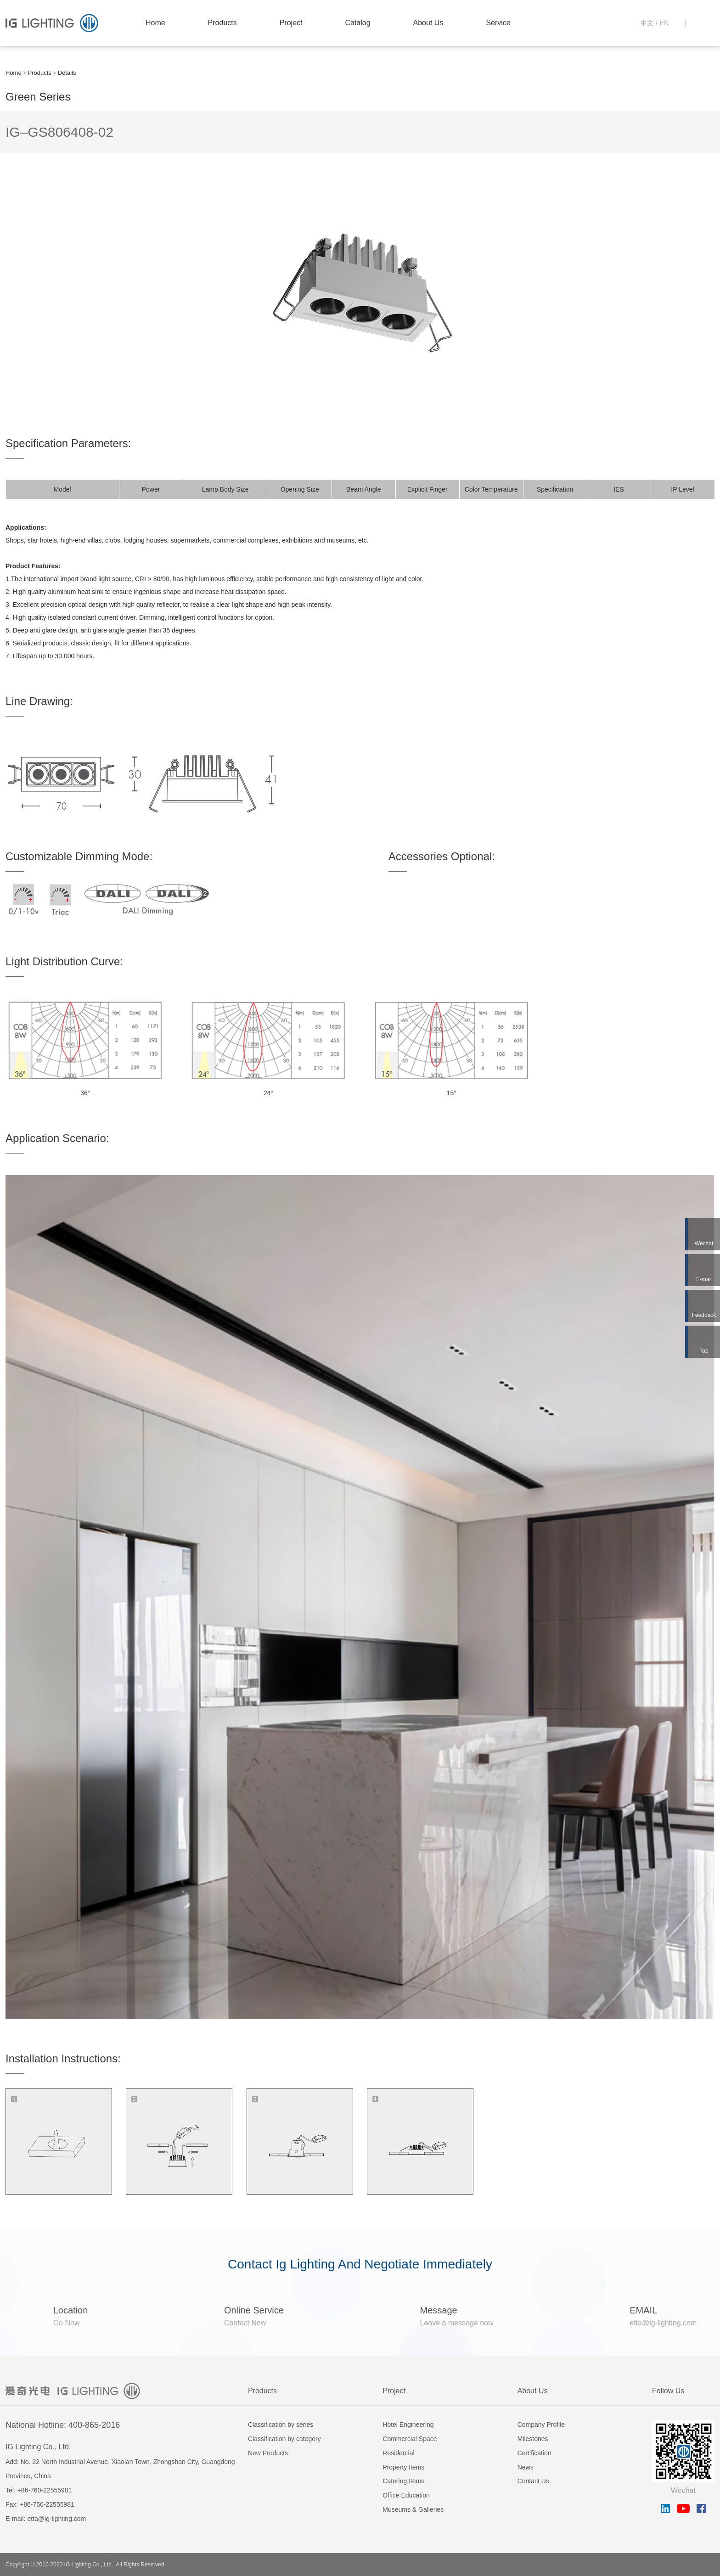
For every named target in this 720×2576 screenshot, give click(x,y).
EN (664, 23)
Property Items (403, 2467)
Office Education (405, 2495)
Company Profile (541, 2424)
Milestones (533, 2438)
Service (498, 23)
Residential (398, 2453)
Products (222, 23)
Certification (534, 2453)
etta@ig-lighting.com (56, 2518)
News (526, 2467)
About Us (428, 23)
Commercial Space (409, 2438)
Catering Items (403, 2481)
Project (291, 23)
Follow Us (668, 2391)
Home (155, 23)
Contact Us (533, 2481)
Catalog (357, 23)
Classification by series (280, 2424)
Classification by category (284, 2438)
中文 (647, 23)
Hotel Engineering (407, 2424)
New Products (268, 2453)
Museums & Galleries (413, 2509)
